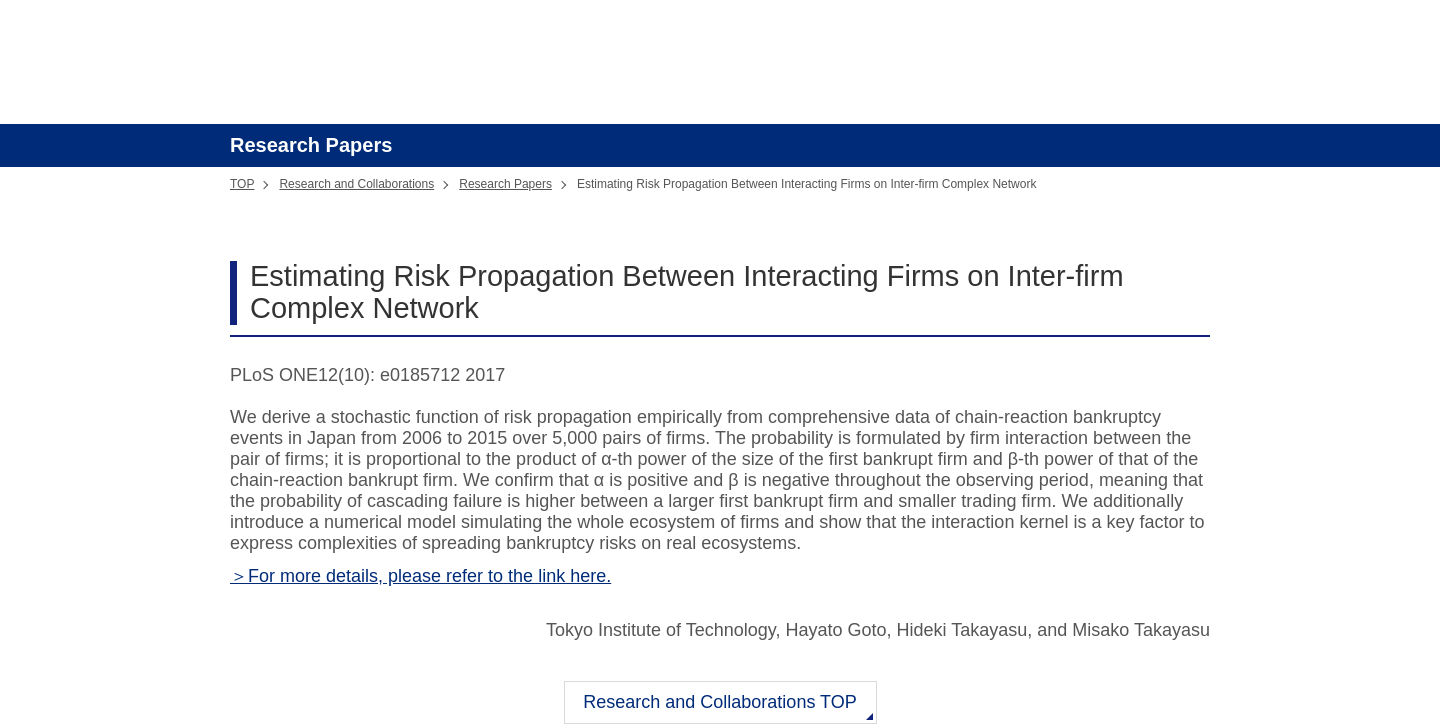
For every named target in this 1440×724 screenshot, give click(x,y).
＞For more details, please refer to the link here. (420, 576)
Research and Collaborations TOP (720, 702)
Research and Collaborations (356, 184)
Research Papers (505, 184)
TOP (242, 184)
